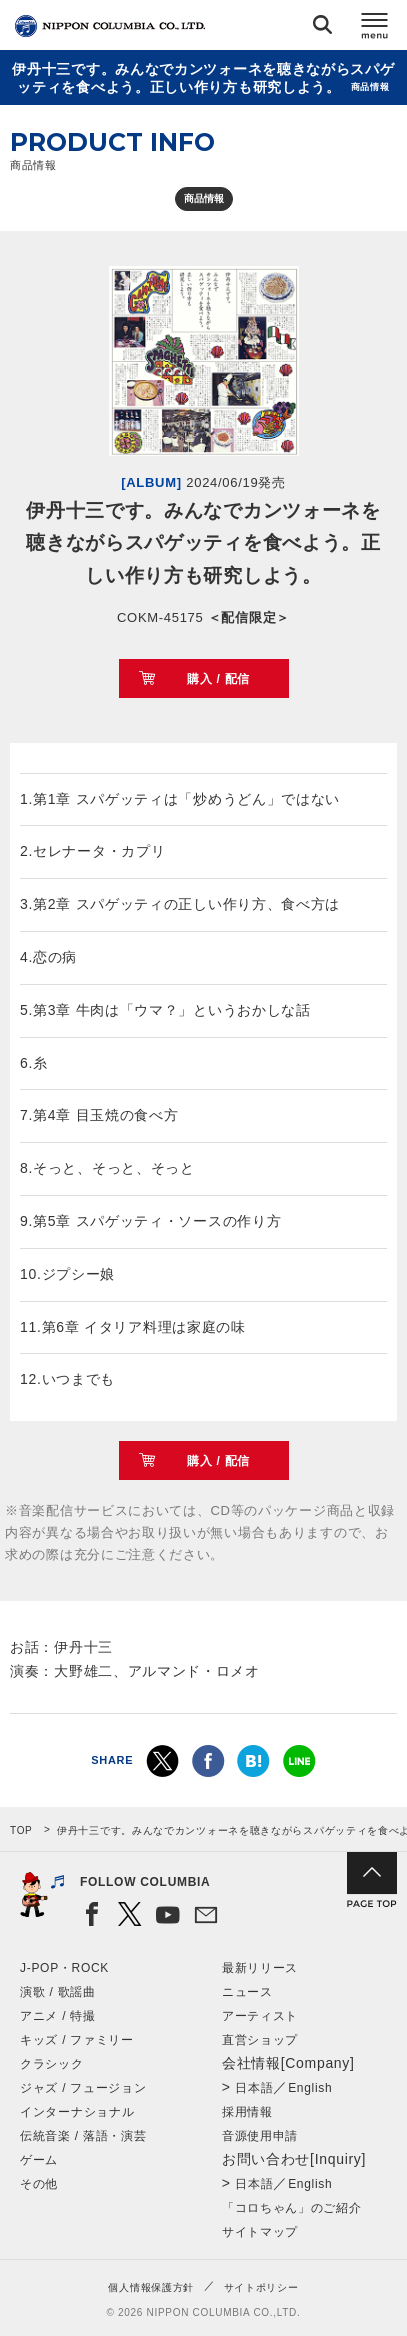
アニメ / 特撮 (58, 2016)
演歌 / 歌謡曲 (58, 1992)
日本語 (254, 2088)
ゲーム (39, 2160)
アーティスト (260, 2016)
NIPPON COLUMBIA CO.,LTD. (110, 26)
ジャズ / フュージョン (83, 2088)
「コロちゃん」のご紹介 (292, 2208)
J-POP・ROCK (64, 1968)
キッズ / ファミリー (77, 2040)
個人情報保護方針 (151, 2287)
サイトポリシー (261, 2287)
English (310, 2088)
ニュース (247, 1992)
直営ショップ (260, 2040)
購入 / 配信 (218, 679)
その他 (39, 2184)
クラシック (52, 2064)
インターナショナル (77, 2112)
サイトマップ (260, 2232)
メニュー (375, 28)
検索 (322, 28)
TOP (21, 1830)
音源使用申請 (260, 2136)
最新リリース (260, 1968)
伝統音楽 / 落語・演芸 (83, 2136)
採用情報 (247, 2112)
